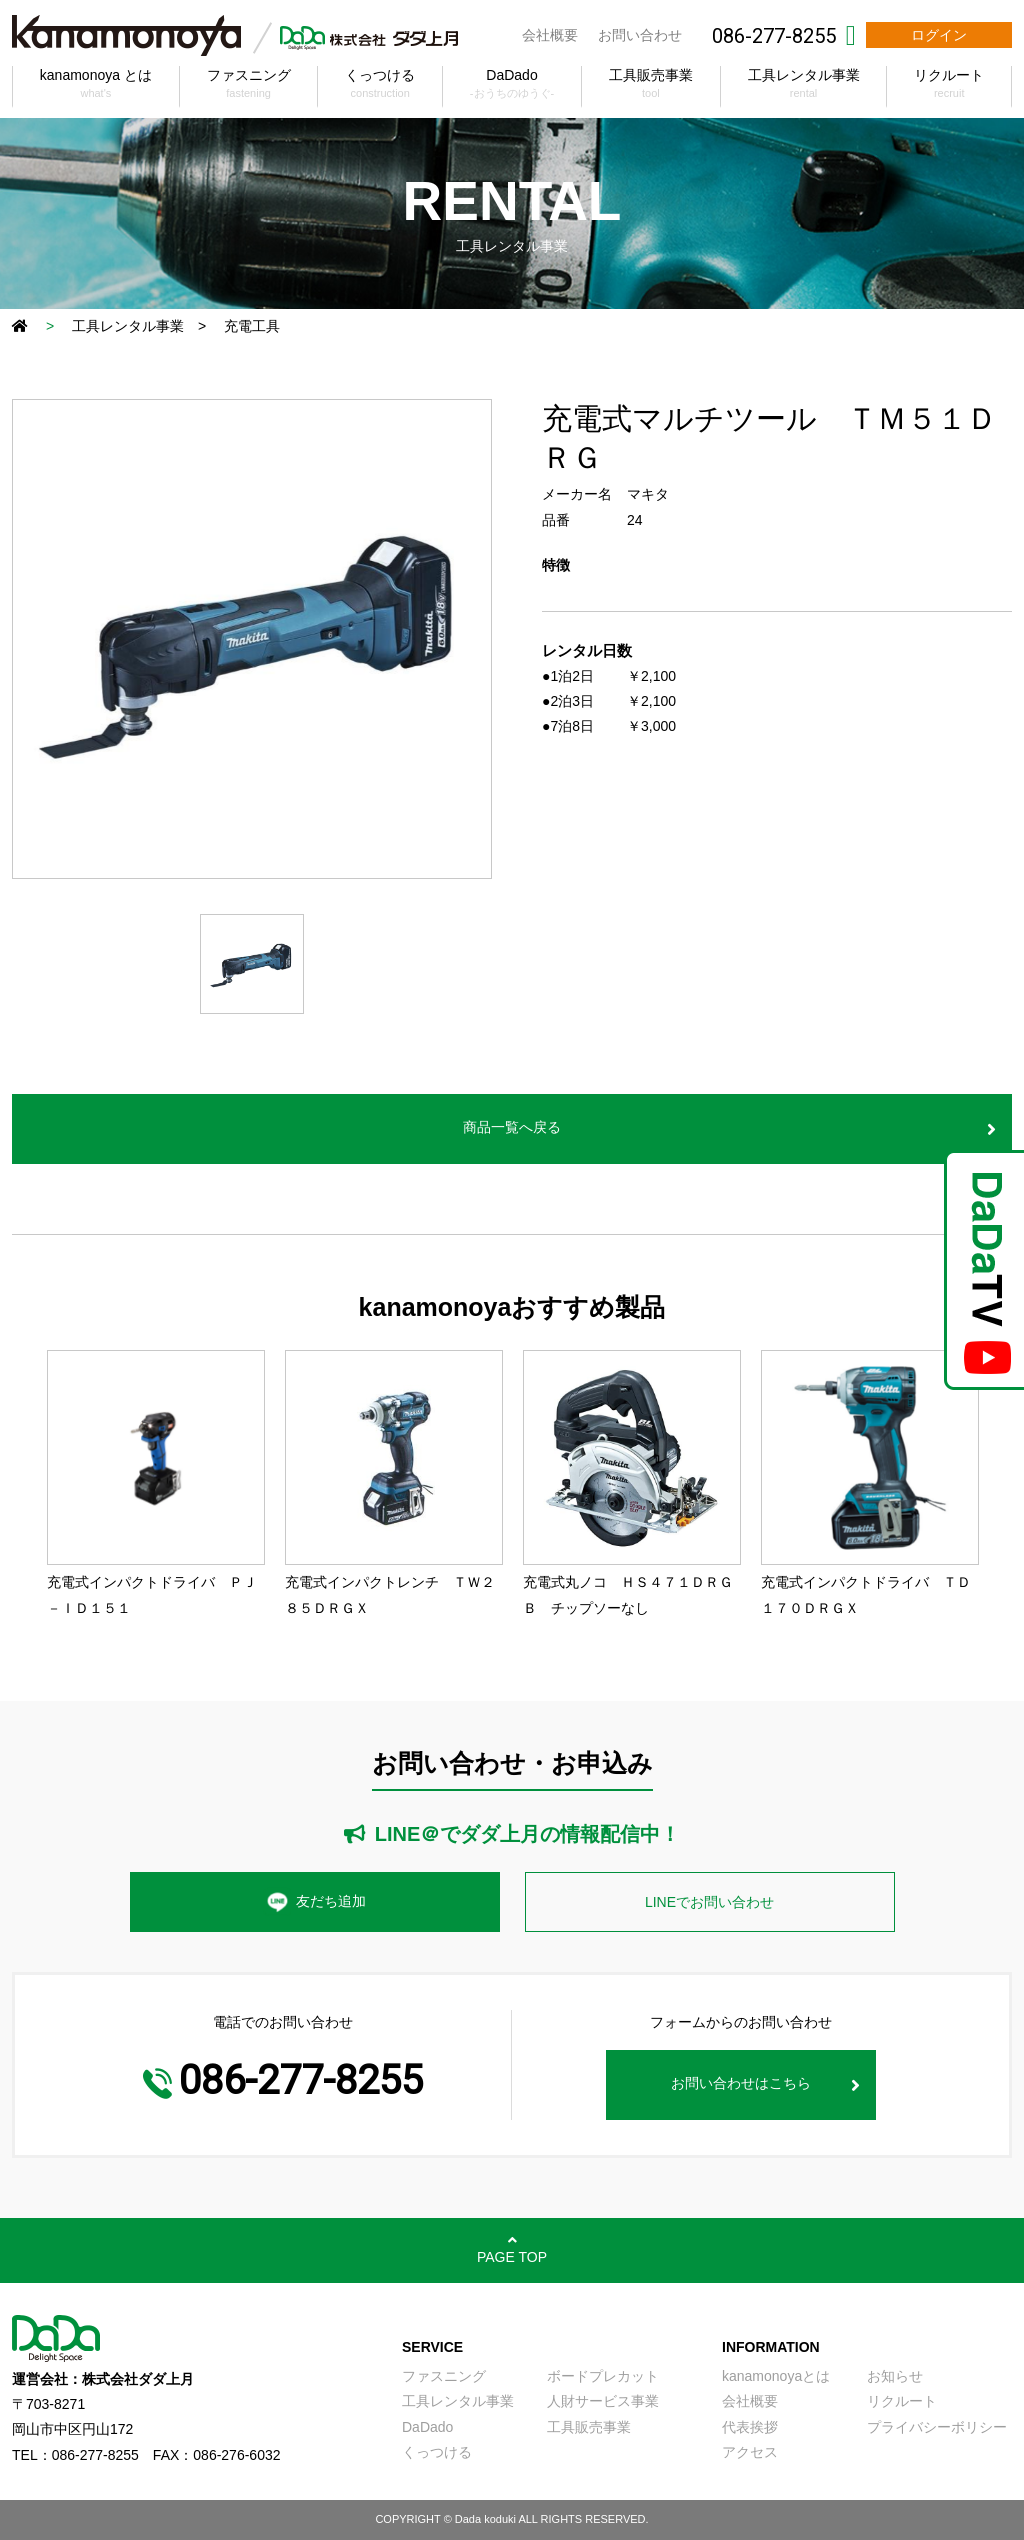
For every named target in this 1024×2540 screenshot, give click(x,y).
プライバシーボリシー (937, 2427)
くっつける (437, 2452)
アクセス (750, 2452)
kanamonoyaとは (776, 2376)
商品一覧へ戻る (512, 1127)
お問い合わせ (640, 35)
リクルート (902, 2401)
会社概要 (550, 35)
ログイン (939, 35)
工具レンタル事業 (128, 326)
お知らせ (895, 2376)
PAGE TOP (512, 2257)
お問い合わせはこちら (741, 2083)
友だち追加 (315, 1902)
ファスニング (444, 2376)
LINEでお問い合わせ (709, 1902)
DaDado (427, 2427)
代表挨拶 (750, 2427)
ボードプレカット (603, 2376)
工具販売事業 (589, 2427)
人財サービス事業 (603, 2401)
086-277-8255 (774, 36)
